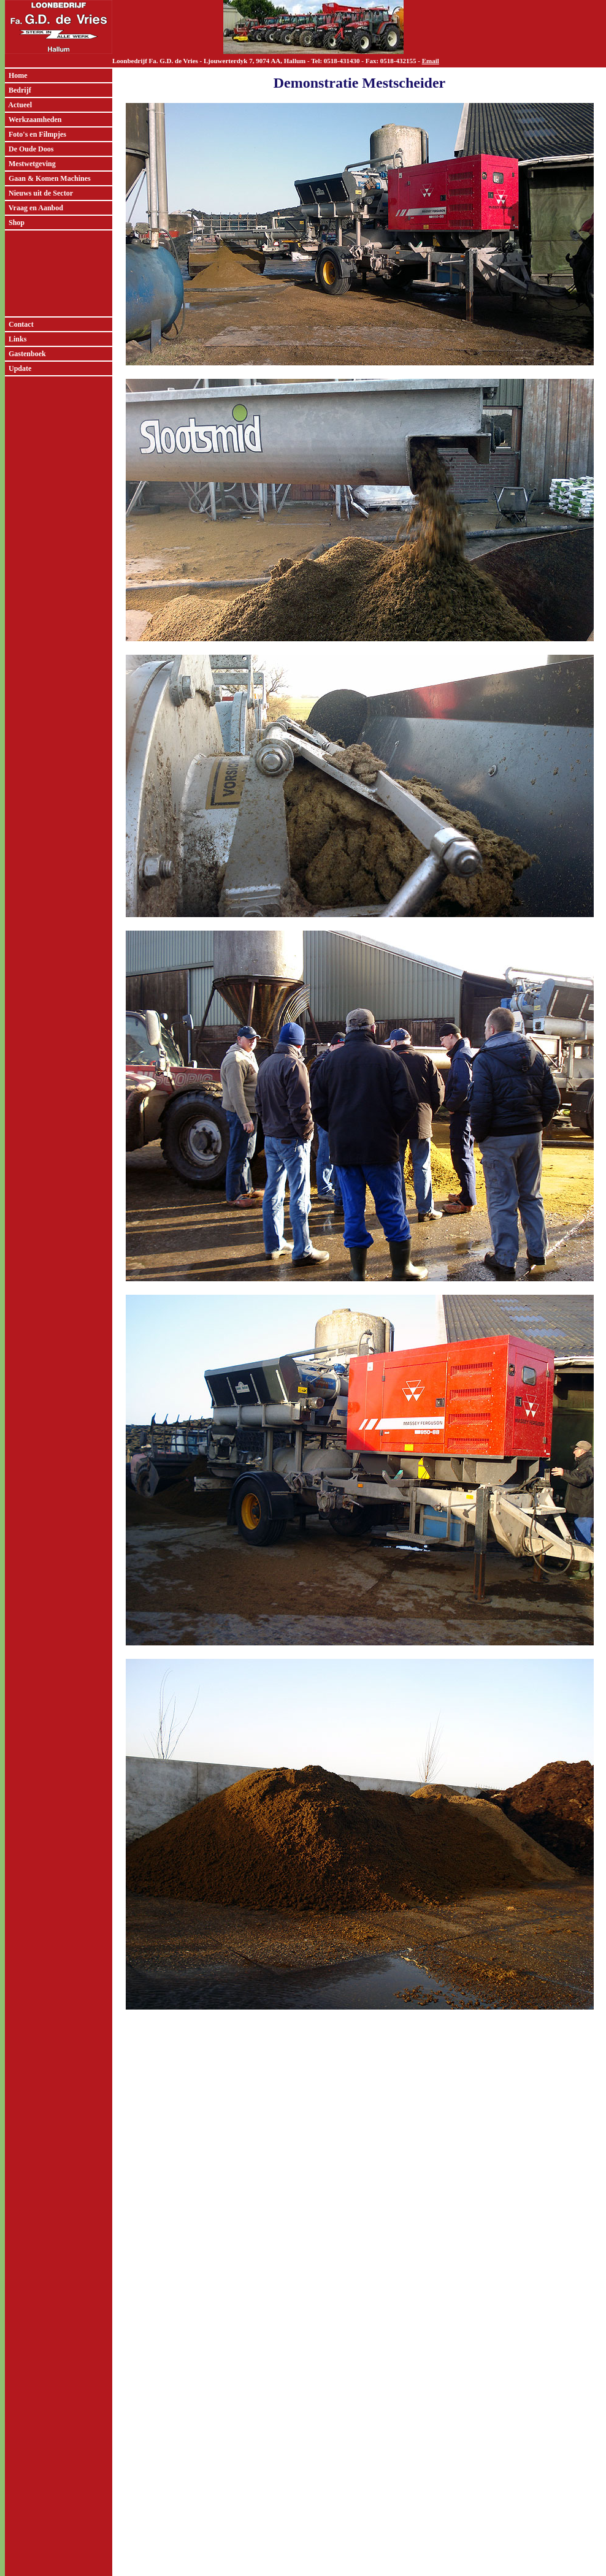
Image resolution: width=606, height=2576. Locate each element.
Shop (15, 222)
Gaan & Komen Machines (48, 178)
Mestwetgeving (30, 163)
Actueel (18, 105)
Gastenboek (25, 353)
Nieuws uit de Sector (39, 193)
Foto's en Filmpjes (35, 134)
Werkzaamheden (33, 119)
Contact (19, 324)
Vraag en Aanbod (34, 208)
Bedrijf (18, 90)
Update (18, 368)
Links (15, 339)
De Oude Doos (29, 149)
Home (16, 75)
